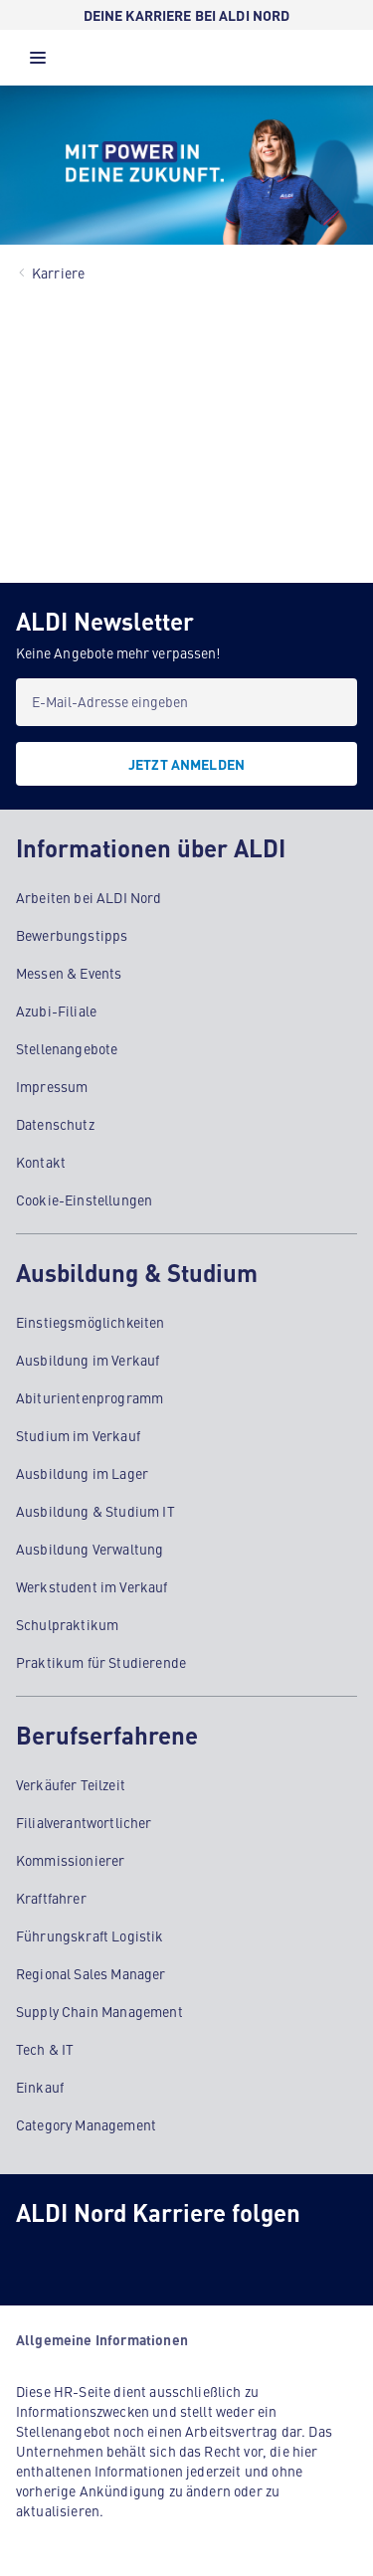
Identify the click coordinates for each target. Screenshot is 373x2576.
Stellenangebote (66, 1048)
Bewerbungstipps (71, 935)
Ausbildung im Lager (82, 1473)
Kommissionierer (70, 1860)
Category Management (86, 2124)
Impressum (52, 1086)
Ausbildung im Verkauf (87, 1360)
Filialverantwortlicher (84, 1822)
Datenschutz (55, 1124)
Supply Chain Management (99, 2011)
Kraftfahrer (51, 1898)
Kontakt (41, 1162)
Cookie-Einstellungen (84, 1199)
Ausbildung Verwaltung (89, 1549)
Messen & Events (68, 973)
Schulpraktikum (67, 1624)
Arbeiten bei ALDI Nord (89, 897)
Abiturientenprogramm (89, 1397)
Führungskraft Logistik (90, 1935)
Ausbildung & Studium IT (95, 1511)
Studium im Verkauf (78, 1435)
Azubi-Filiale (56, 1010)
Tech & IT (45, 2049)
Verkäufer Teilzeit (70, 1784)
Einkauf (40, 2087)
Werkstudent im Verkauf (92, 1586)
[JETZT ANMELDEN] (186, 764)
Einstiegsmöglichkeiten (90, 1322)
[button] (38, 63)
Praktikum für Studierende (101, 1662)
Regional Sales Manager (91, 1973)
